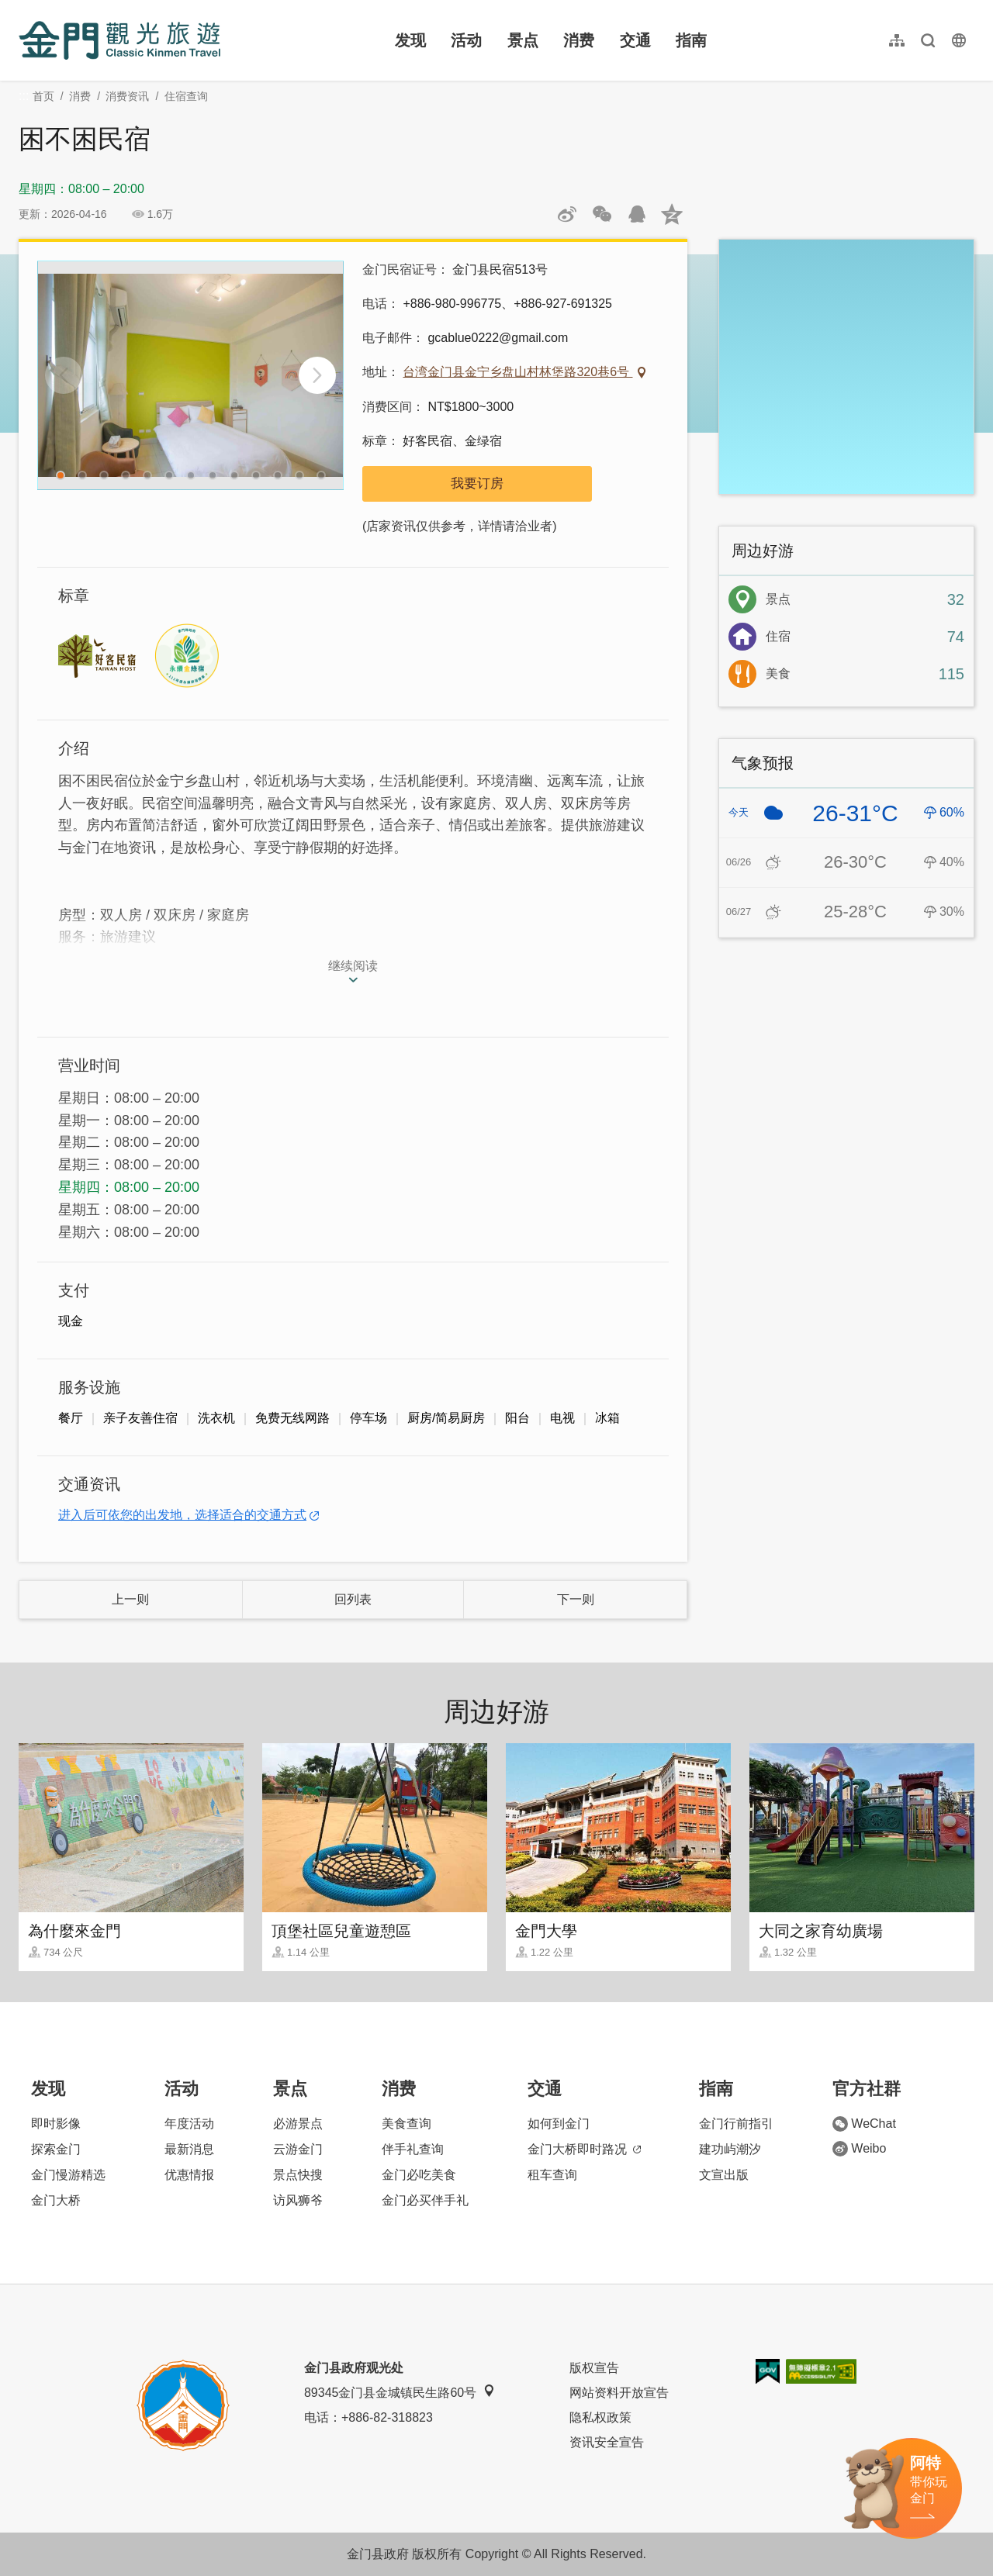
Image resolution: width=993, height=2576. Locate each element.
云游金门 (298, 2149)
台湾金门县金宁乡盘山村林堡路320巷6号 (517, 371)
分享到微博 (567, 214)
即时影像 (56, 2123)
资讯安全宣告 (606, 2442)
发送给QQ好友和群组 (636, 214)
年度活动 (189, 2123)
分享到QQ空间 (671, 214)
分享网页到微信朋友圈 (602, 214)
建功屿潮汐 (730, 2149)
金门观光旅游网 (119, 40)
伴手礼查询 (413, 2149)
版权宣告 (594, 2367)
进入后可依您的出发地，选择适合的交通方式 (182, 1514)
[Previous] (63, 375)
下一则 (575, 1599)
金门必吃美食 (419, 2174)
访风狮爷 (298, 2200)
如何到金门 (559, 2123)
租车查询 (552, 2174)
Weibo (859, 2148)
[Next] (317, 375)
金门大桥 (56, 2200)
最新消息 (189, 2149)
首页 (43, 96)
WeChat (864, 2124)
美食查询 (406, 2123)
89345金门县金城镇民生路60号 (399, 2391)
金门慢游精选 (68, 2174)
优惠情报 (189, 2174)
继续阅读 (353, 965)
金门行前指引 (736, 2123)
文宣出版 (724, 2174)
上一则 (130, 1599)
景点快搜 (298, 2174)
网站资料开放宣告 (619, 2392)
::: (24, 9)
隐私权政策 (600, 2417)
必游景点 (298, 2123)
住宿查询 (186, 96)
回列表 (353, 1599)
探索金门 (56, 2149)
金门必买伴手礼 (425, 2200)
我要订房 (477, 483)
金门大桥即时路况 (584, 2149)
